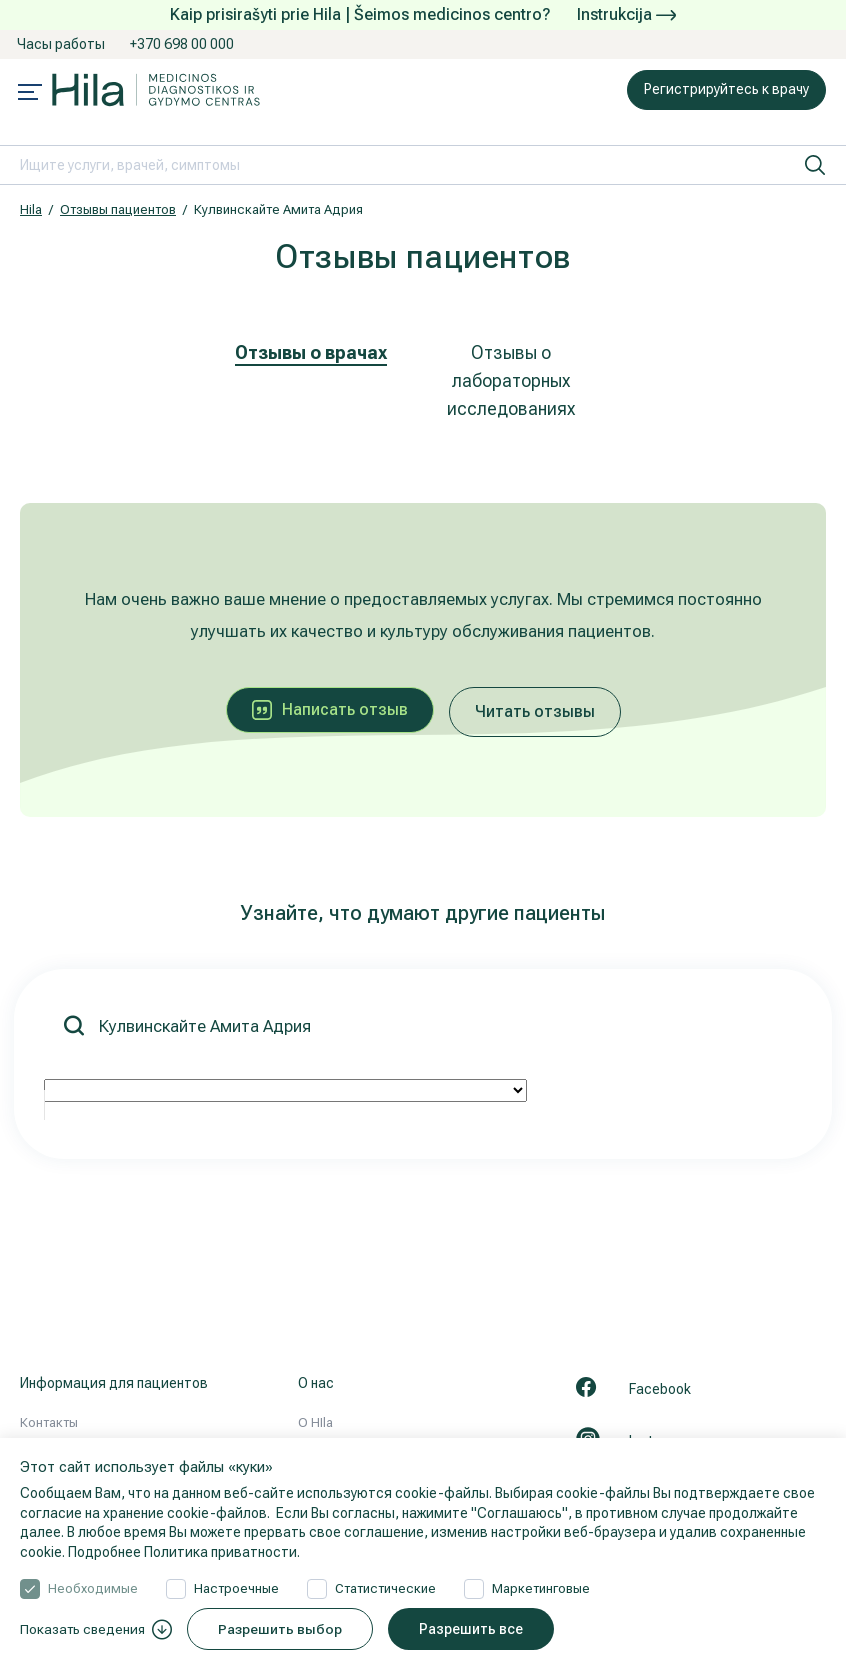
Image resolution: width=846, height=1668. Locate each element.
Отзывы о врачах (311, 352)
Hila (31, 209)
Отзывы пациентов (118, 209)
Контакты (49, 1422)
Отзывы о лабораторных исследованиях (511, 380)
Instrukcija (626, 14)
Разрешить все (484, 1629)
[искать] (815, 165)
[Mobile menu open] (30, 94)
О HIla (315, 1422)
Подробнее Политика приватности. (184, 1552)
